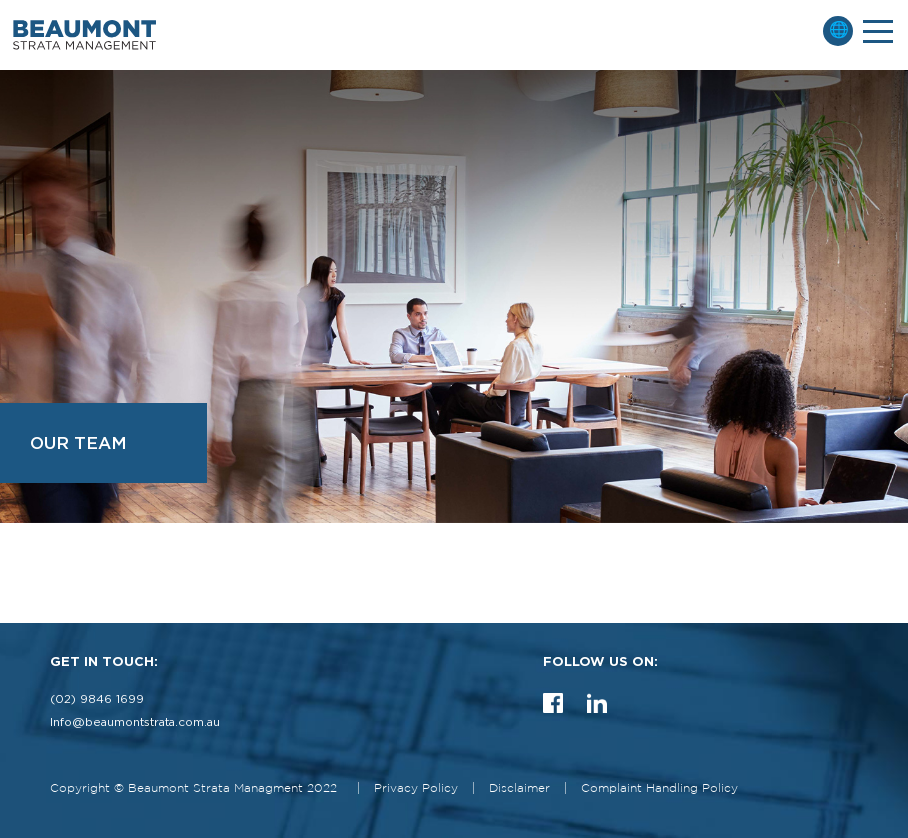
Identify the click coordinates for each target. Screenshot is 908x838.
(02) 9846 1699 (97, 699)
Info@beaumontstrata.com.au (135, 722)
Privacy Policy (416, 788)
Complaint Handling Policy (659, 788)
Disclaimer (519, 788)
